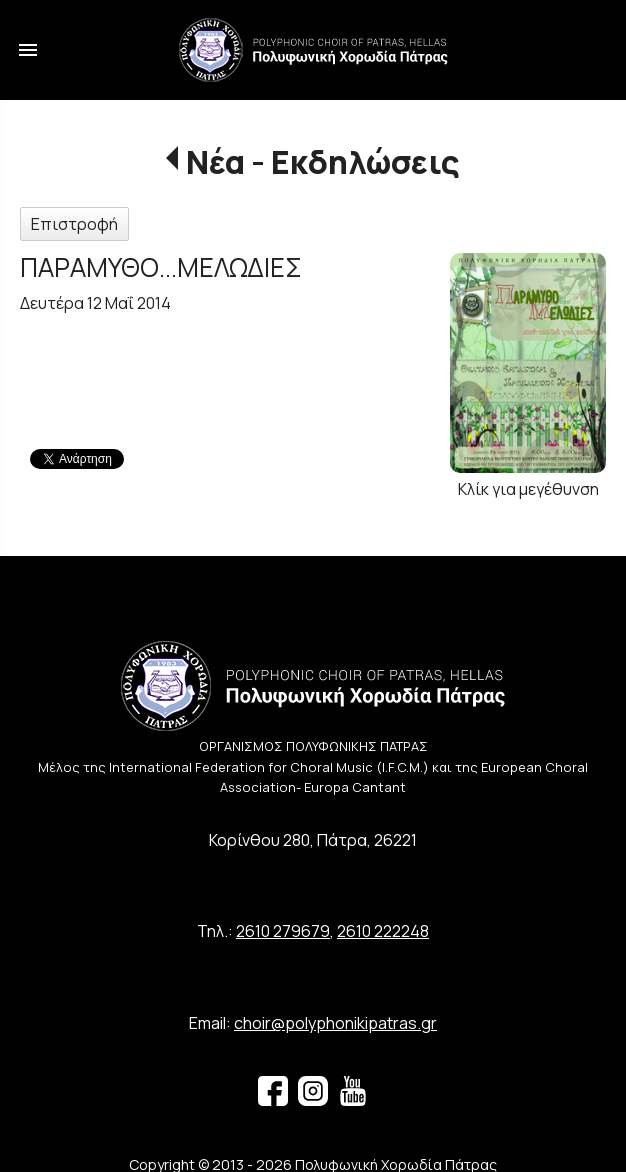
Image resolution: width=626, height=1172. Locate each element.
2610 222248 (383, 931)
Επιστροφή (74, 224)
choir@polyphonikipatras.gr (335, 1023)
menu (28, 50)
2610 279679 (283, 931)
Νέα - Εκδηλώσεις (323, 162)
